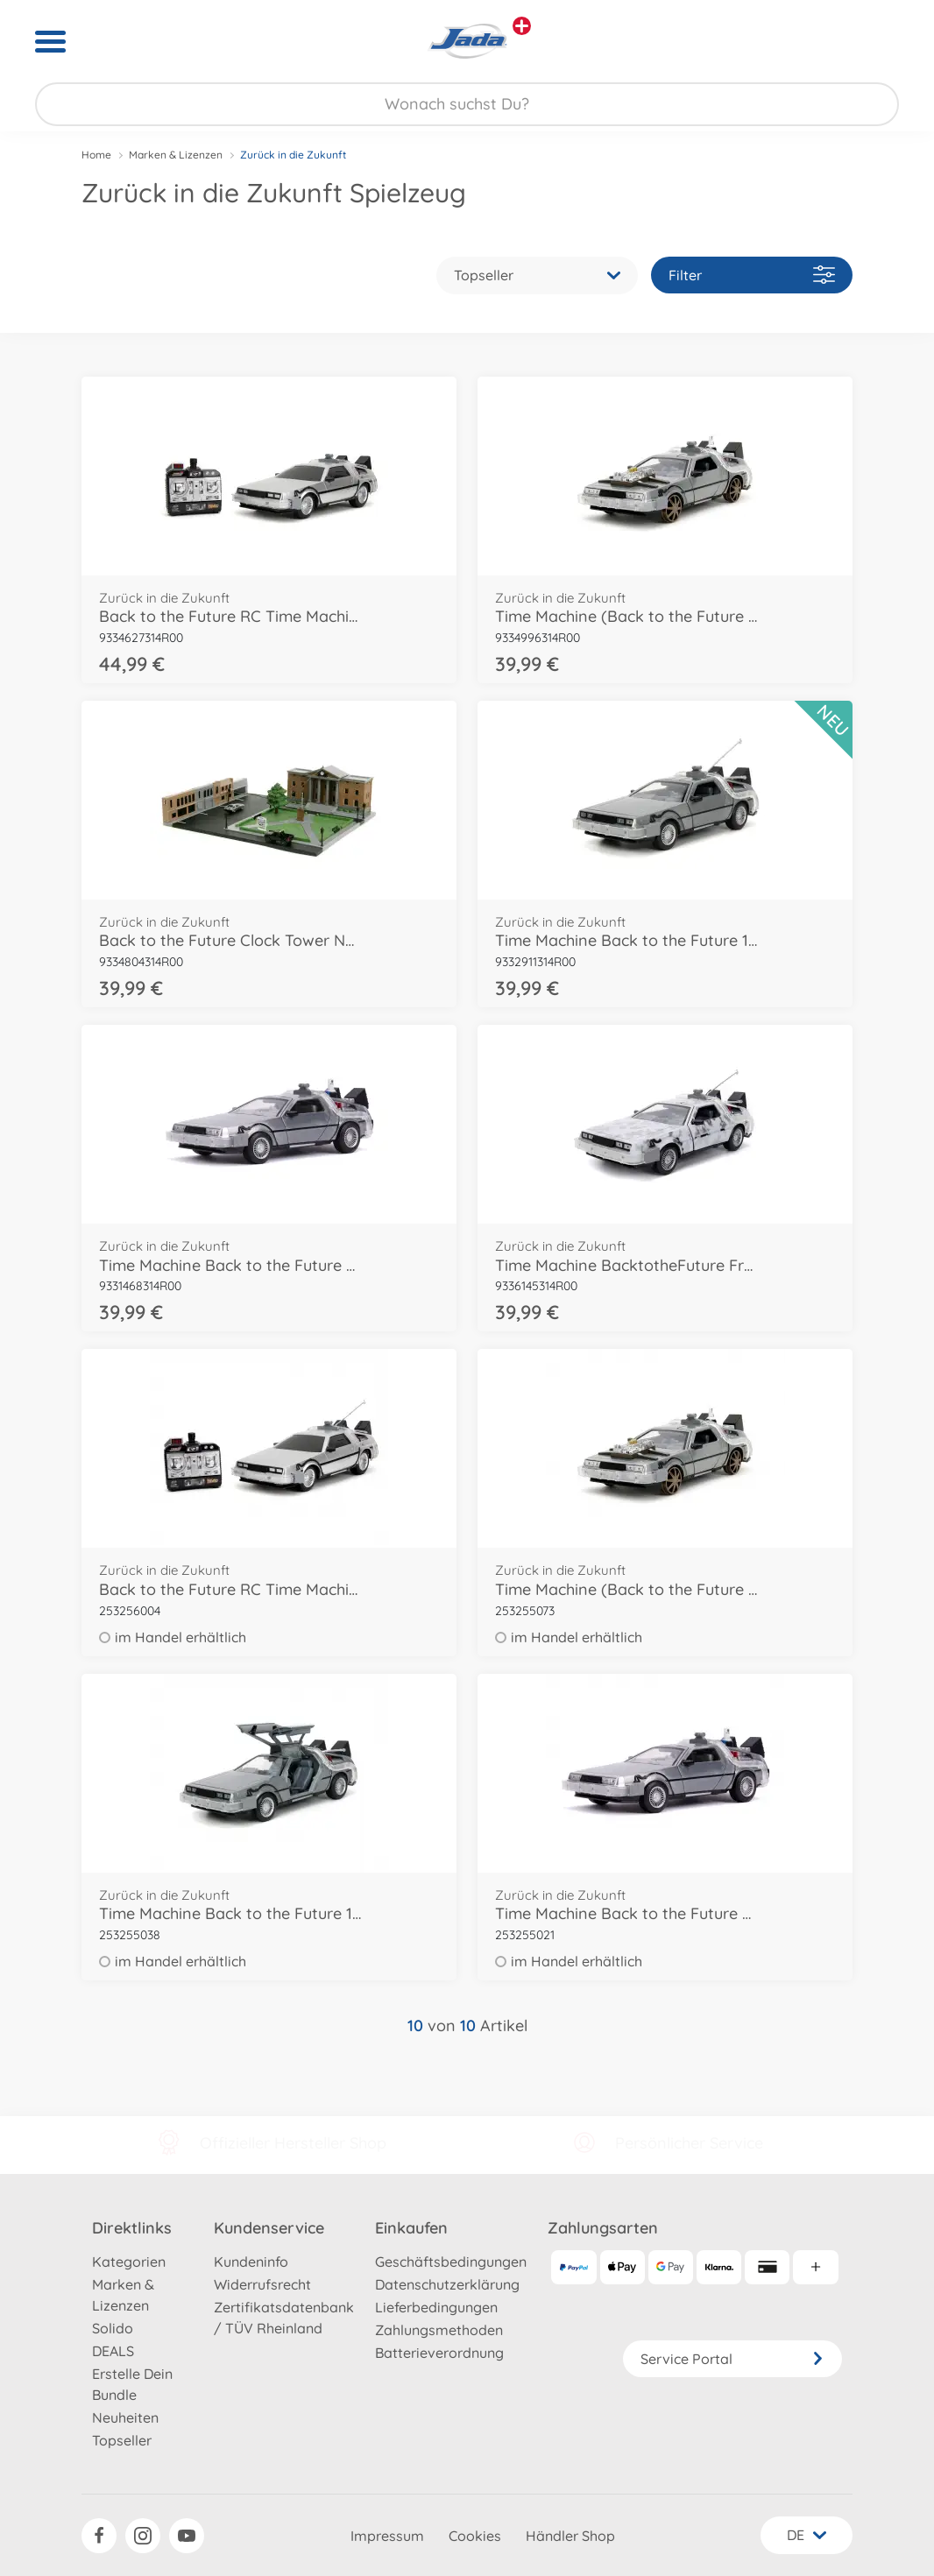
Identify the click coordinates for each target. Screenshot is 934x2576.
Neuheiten (125, 2417)
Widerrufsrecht (262, 2284)
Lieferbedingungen (436, 2307)
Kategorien (129, 2261)
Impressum (387, 2535)
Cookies (475, 2535)
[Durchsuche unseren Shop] (467, 104)
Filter (752, 275)
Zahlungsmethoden (439, 2330)
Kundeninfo (251, 2261)
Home (96, 154)
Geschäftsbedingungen (451, 2261)
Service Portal (732, 2359)
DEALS (113, 2351)
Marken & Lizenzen (176, 154)
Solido (112, 2328)
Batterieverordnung (439, 2352)
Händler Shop (570, 2535)
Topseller (122, 2440)
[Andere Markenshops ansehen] (522, 26)
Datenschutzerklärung (447, 2284)
